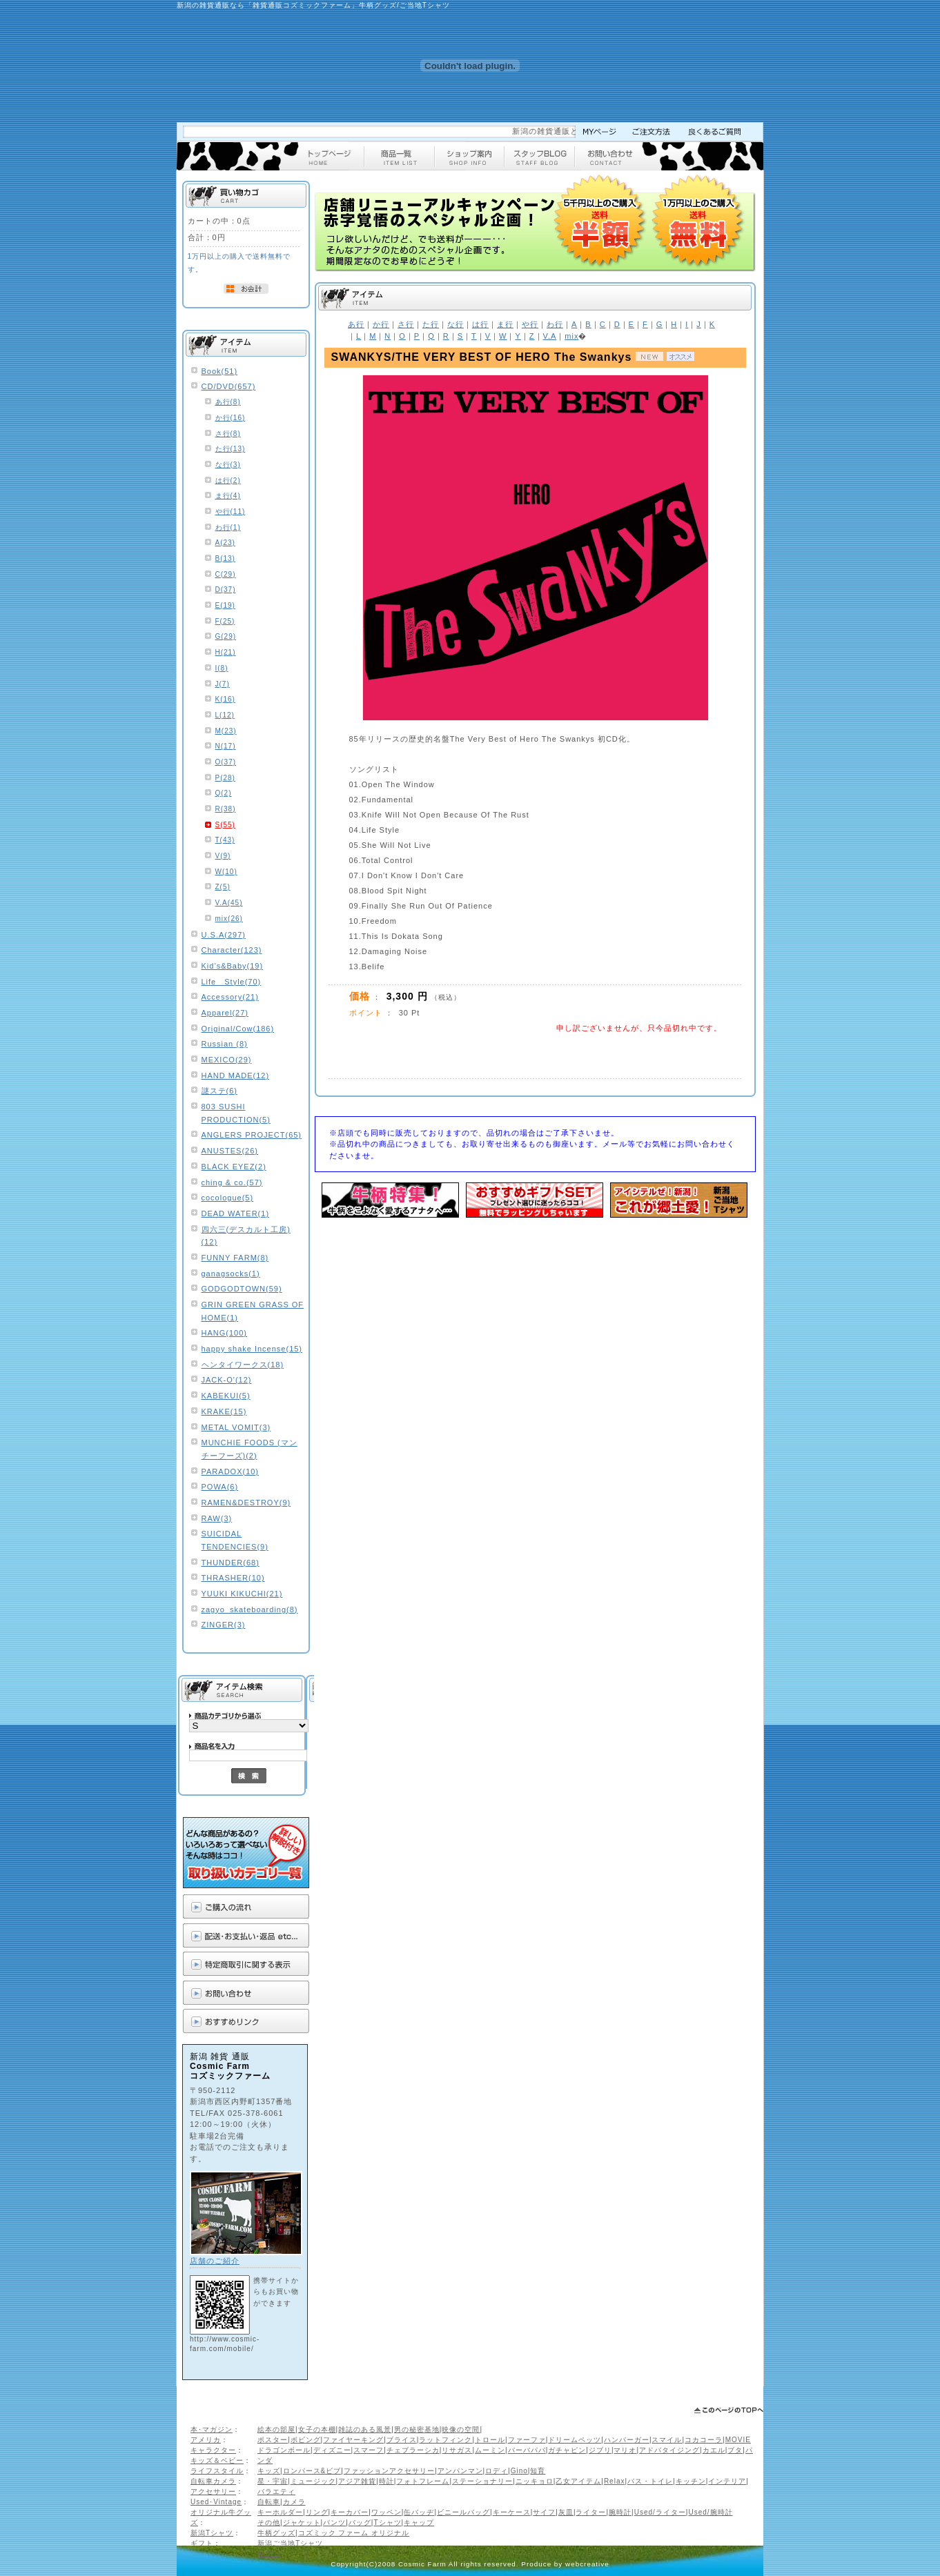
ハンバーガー (626, 2440)
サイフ (544, 2512)
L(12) (225, 715)
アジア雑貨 (357, 2481)
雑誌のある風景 (364, 2429)
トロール (490, 2440)
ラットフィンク (445, 2440)
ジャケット (302, 2522)
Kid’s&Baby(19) (233, 966)
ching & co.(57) (232, 1182)
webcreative (587, 2564)
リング (317, 2512)
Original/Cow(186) (238, 1028)
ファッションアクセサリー (389, 2471)
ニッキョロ (535, 2481)
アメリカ (205, 2440)
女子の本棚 (317, 2429)
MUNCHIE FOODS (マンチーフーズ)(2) (249, 1449)
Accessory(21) (230, 997)
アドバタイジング (669, 2450)
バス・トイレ (650, 2481)
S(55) (225, 825)
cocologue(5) (228, 1197)
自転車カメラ (213, 2481)
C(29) (225, 574)
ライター (591, 2512)
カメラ (294, 2502)
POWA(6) (220, 1487)
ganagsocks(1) (231, 1273)
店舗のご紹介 (214, 2261)
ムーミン (490, 2450)
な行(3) (228, 464)
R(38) (225, 809)
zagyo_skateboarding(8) (250, 1609)
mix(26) (229, 918)
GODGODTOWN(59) (242, 1289)
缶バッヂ (419, 2512)
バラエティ (276, 2491)
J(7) (222, 684)
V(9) (223, 856)
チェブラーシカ (413, 2450)
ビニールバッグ (463, 2512)
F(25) (225, 621)
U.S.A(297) (224, 935)
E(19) (225, 605)
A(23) (225, 542)
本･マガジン (211, 2429)
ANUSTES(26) (230, 1151)
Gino (519, 2471)
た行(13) (230, 449)
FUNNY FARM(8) (235, 1258)
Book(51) (220, 371)
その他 (268, 2522)
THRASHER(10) (233, 1578)
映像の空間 (461, 2429)
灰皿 (566, 2512)
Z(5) (223, 887)
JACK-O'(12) (227, 1380)
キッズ (268, 2471)
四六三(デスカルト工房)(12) (246, 1236)
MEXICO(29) (227, 1060)
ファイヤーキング (353, 2440)
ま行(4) (228, 495)
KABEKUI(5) (226, 1395)
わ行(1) (228, 527)
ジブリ (600, 2450)
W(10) (226, 871)
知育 (537, 2471)
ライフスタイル (217, 2471)
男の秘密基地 (417, 2429)
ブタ (735, 2450)
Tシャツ (387, 2522)
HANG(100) (224, 1333)
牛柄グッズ (276, 2533)
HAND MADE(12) (236, 1075)
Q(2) (223, 793)
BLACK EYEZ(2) (234, 1166)
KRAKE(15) (224, 1411)
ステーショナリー (482, 2481)
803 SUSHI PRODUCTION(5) (236, 1113)
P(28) (225, 778)
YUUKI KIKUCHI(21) (242, 1593)
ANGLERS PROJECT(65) (252, 1135)
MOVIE (738, 2440)
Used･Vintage (216, 2502)
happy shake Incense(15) (252, 1349)
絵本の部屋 (276, 2429)
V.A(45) (229, 902)
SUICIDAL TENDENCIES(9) (235, 1540)
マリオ (625, 2450)
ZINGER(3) (224, 1625)
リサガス (457, 2450)
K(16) (225, 699)
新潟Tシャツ (211, 2533)
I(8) (221, 668)
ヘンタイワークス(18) (243, 1364)
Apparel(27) (225, 1013)
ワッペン (386, 2512)
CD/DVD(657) (229, 386)
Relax (614, 2481)
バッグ (360, 2522)
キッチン (691, 2481)
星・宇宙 (272, 2481)
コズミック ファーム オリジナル (354, 2533)
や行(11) (230, 511)
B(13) (225, 558)
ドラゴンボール (284, 2450)
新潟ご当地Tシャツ (290, 2543)
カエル (714, 2450)
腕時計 (620, 2512)
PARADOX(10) (231, 1471)
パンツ (334, 2522)
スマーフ (368, 2450)
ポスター (272, 2440)
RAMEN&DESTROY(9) (246, 1502)
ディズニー (332, 2450)
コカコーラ (704, 2440)
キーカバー (350, 2512)
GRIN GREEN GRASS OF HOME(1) (253, 1311)
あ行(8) (228, 402)
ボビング (306, 2440)
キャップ (419, 2522)
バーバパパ (527, 2450)
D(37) (225, 589)
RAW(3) (217, 1518)
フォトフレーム (422, 2481)
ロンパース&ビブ (312, 2471)
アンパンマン (460, 2471)
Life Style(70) (232, 982)
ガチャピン (567, 2450)
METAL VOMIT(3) (236, 1427)
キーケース (512, 2512)
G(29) (226, 636)
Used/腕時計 (710, 2512)
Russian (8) (225, 1044)
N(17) (225, 746)
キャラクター (213, 2450)
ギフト (201, 2543)
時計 (386, 2481)
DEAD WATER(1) (236, 1213)
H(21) (225, 652)
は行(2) (228, 480)
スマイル (667, 2440)
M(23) (226, 731)
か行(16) (230, 418)
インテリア (727, 2481)
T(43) (225, 840)
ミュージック (313, 2481)
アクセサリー (213, 2491)
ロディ (496, 2471)
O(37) (226, 762)
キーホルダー (280, 2512)
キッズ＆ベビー (217, 2460)
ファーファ (527, 2440)
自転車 (268, 2502)
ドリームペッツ (574, 2440)
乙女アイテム (578, 2481)
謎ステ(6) (219, 1091)
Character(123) (232, 950)
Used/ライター (660, 2512)
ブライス (401, 2440)
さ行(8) (228, 433)
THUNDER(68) (231, 1562)
